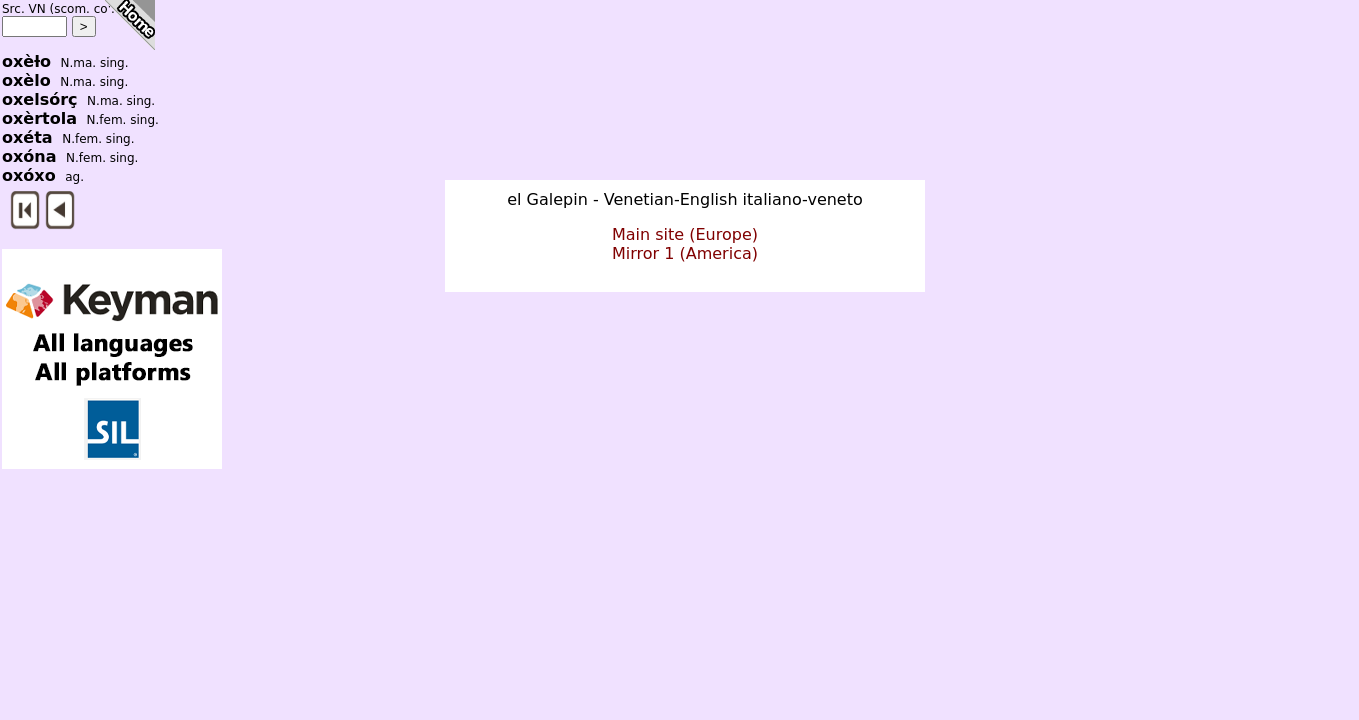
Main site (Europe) (685, 234)
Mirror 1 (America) (685, 253)
